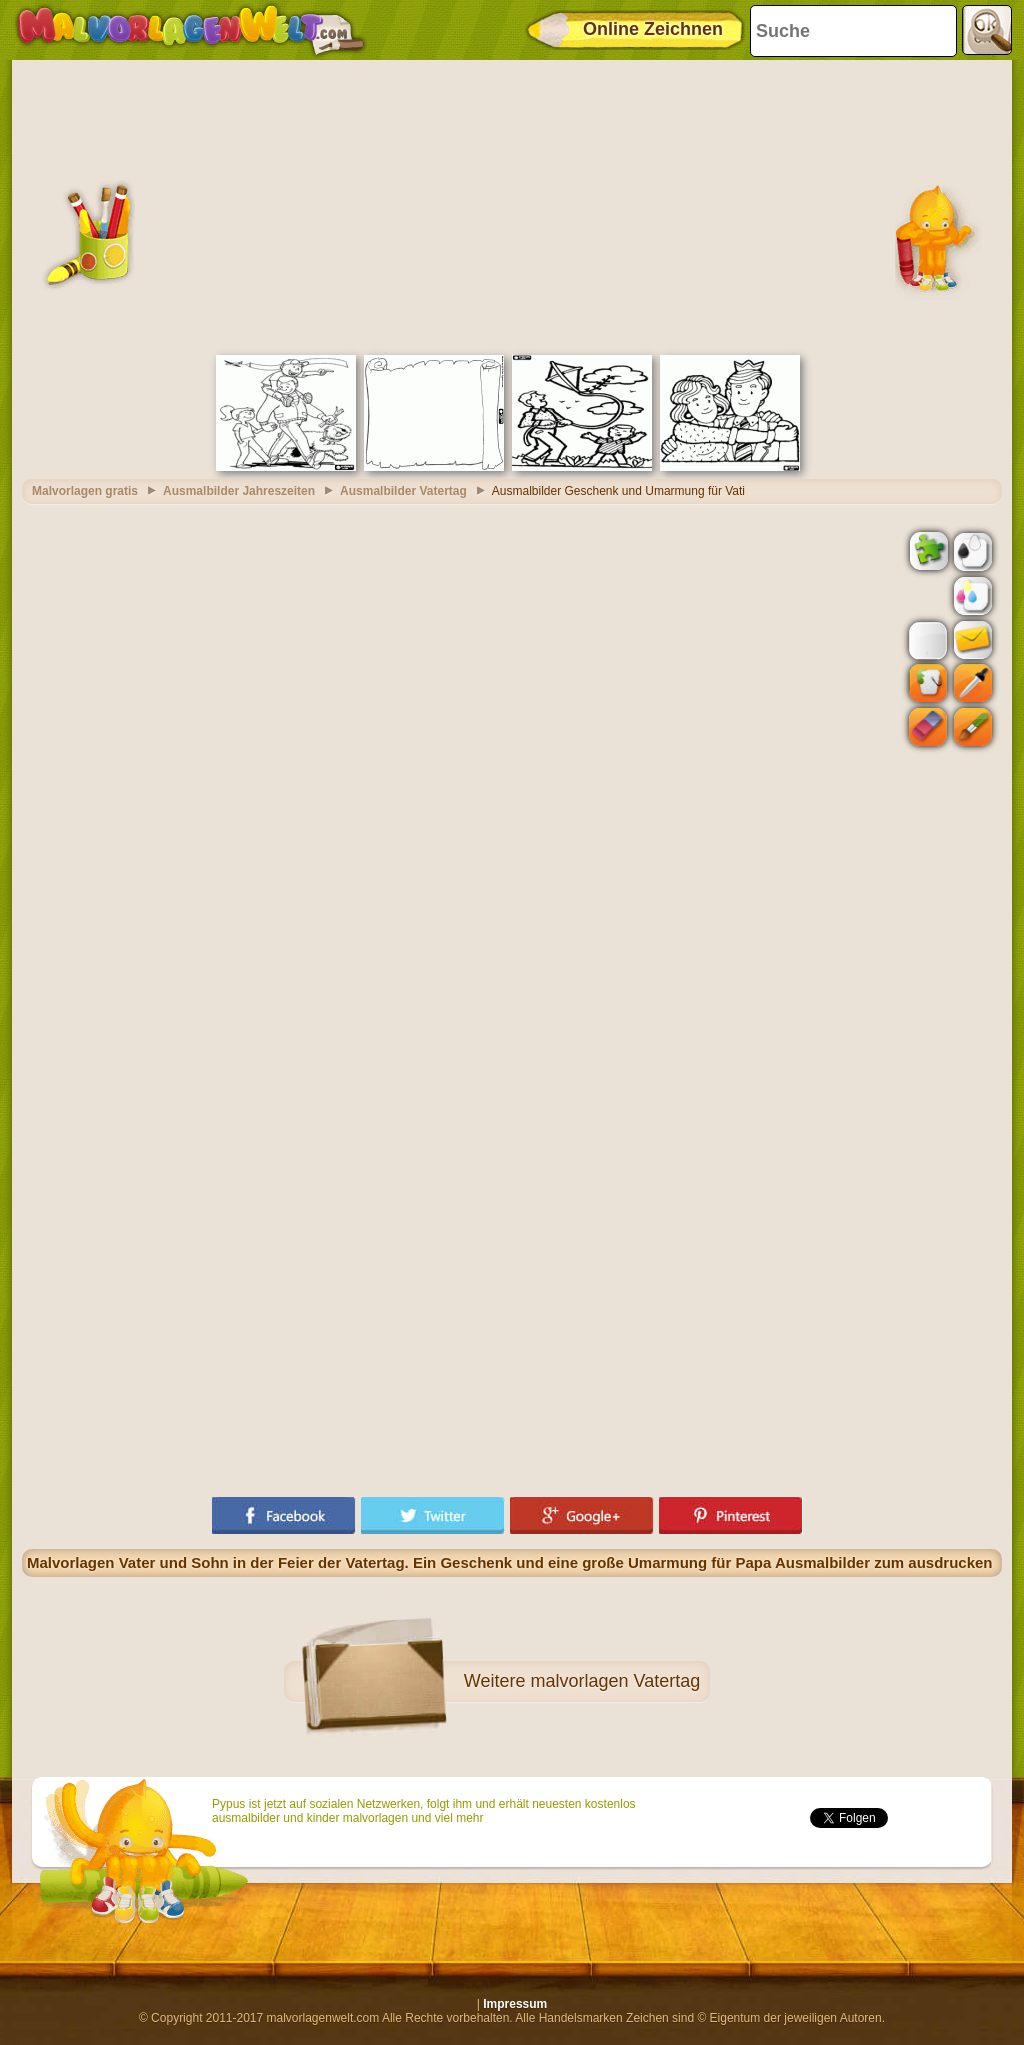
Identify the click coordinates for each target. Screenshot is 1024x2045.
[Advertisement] (512, 205)
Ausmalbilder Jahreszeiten (239, 491)
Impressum (515, 2004)
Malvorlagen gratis (85, 491)
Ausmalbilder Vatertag (403, 491)
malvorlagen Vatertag (615, 1681)
